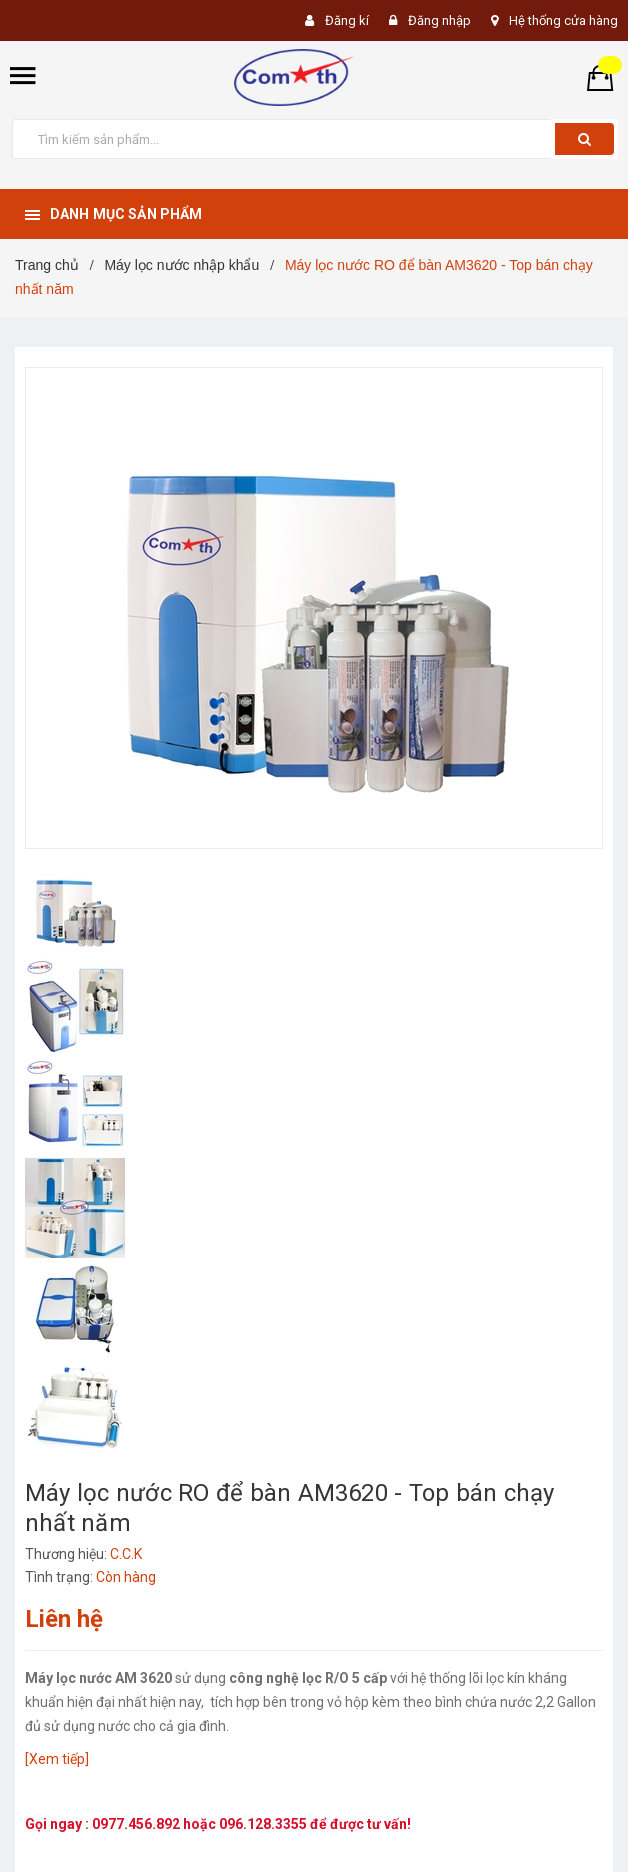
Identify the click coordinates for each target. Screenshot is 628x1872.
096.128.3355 (264, 1824)
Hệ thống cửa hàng (563, 20)
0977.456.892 (137, 1824)
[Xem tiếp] (57, 1759)
